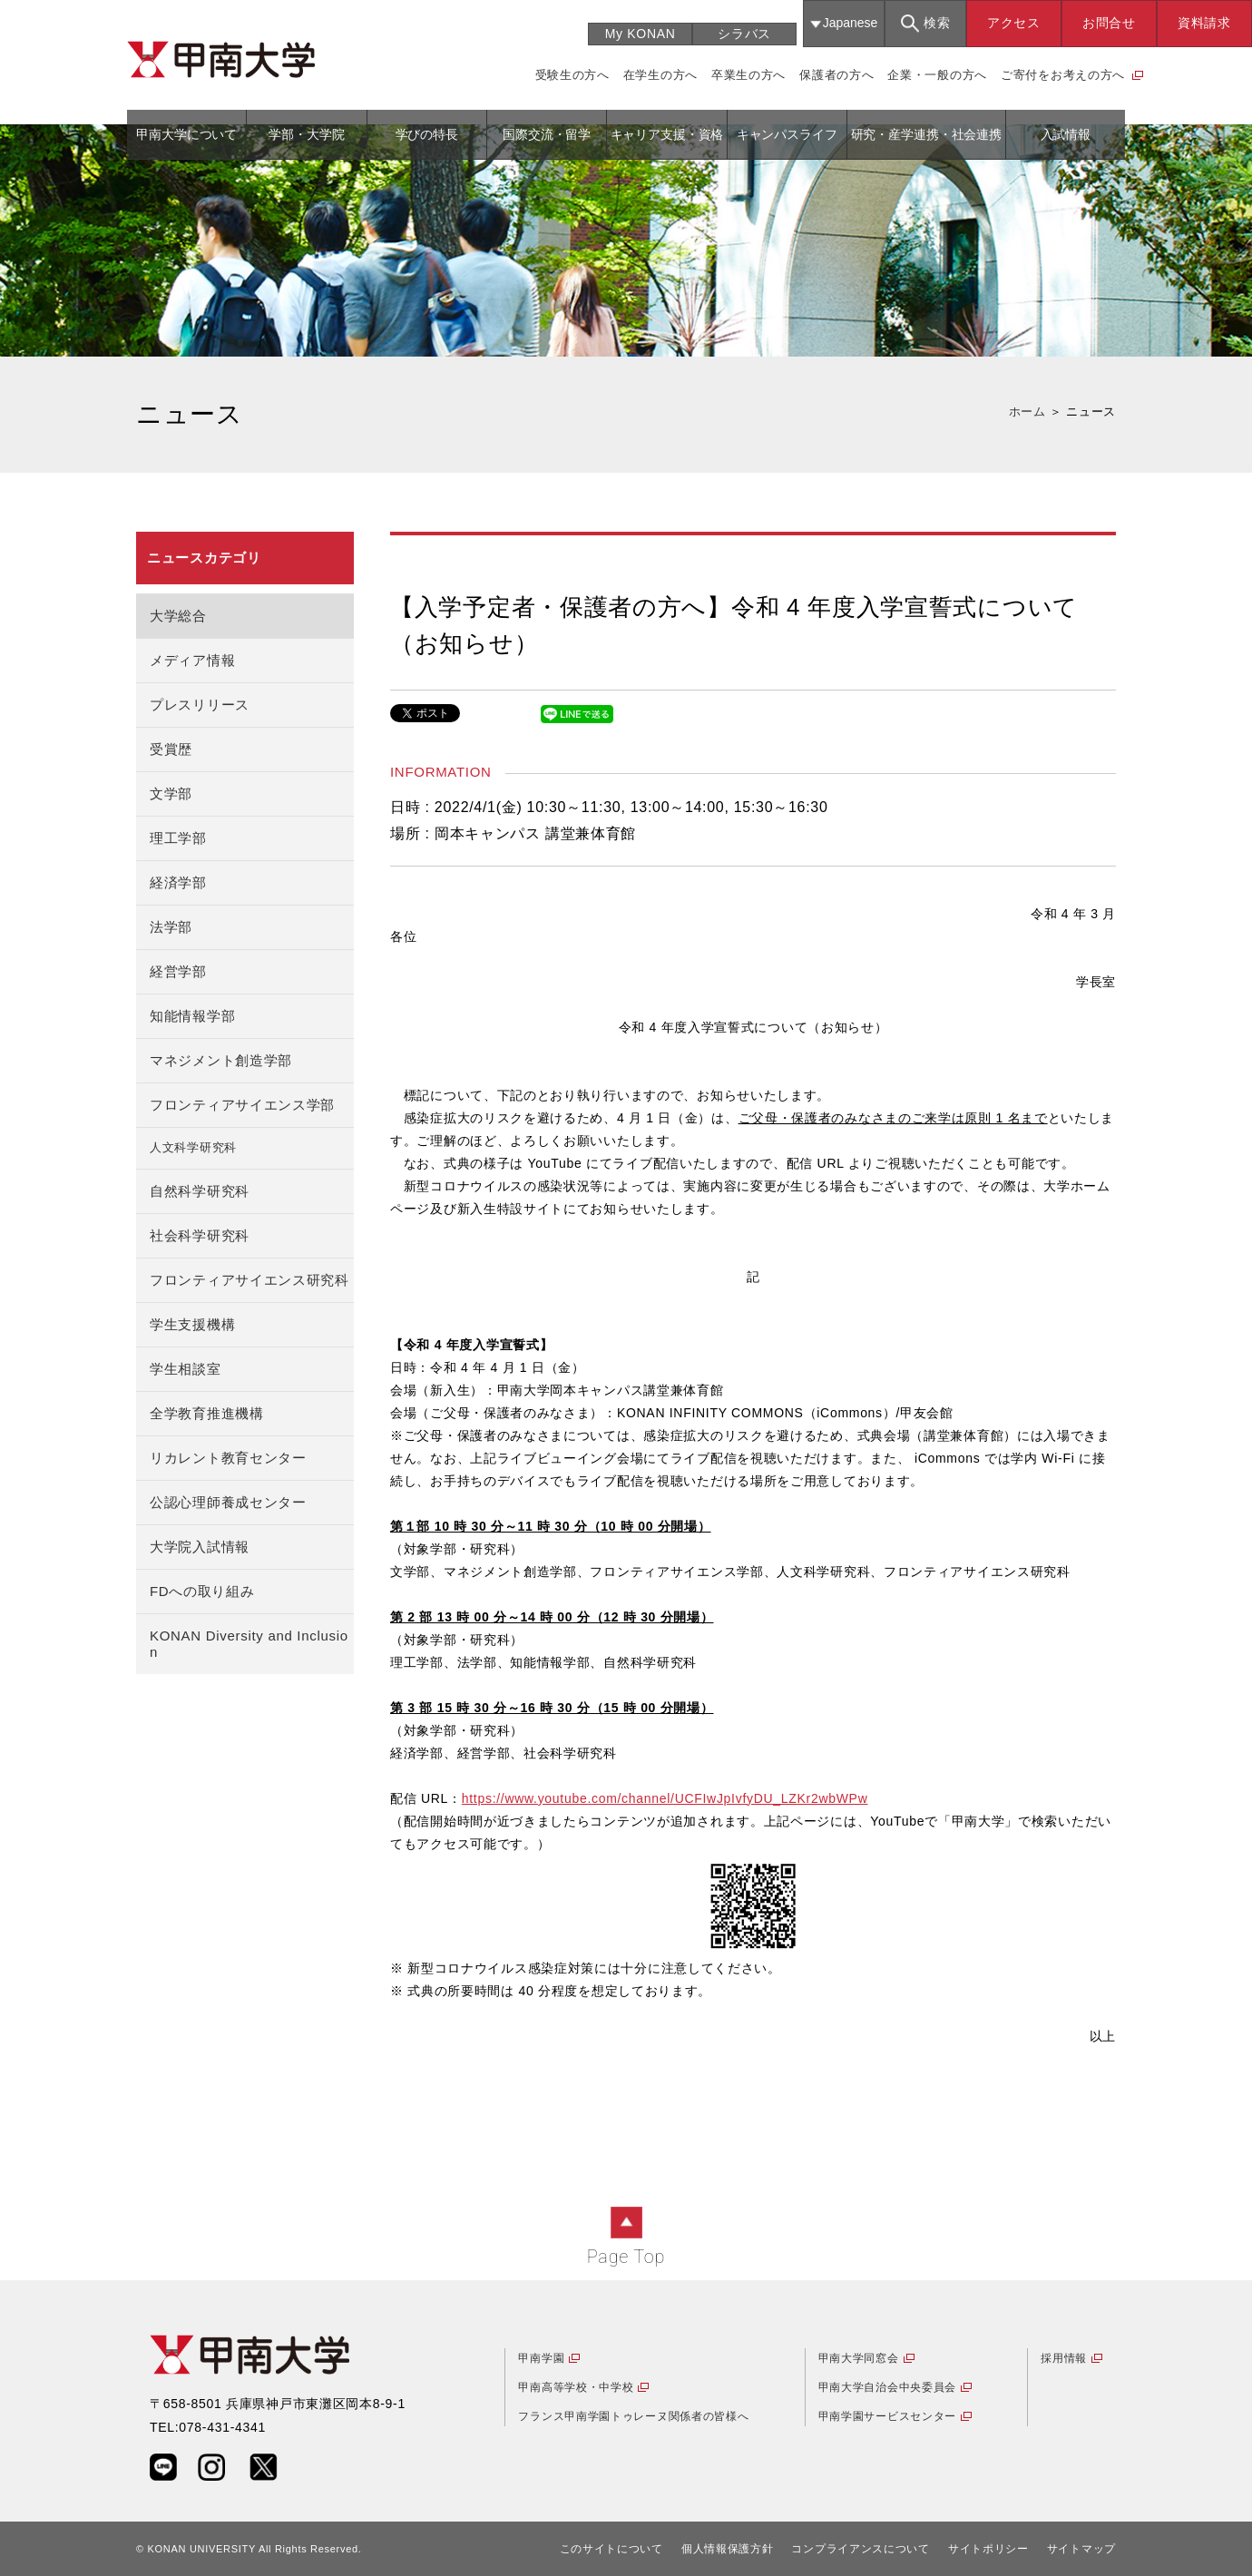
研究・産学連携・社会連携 (926, 134)
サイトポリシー (988, 2548)
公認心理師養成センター (228, 1502)
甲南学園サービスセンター (887, 2416)
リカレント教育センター (228, 1457)
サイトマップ (1081, 2548)
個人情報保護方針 (727, 2548)
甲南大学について (186, 134)
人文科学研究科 (193, 1147)
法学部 (171, 927)
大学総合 (178, 615)
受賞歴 (171, 749)
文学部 (171, 793)
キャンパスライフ (787, 134)
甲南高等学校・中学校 (575, 2387)
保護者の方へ (836, 75)
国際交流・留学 (547, 134)
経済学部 (178, 882)
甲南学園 (541, 2358)
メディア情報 (192, 660)
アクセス (1014, 22)
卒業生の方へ (748, 75)
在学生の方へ (660, 75)
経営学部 (178, 971)
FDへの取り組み (202, 1591)
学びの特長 (427, 134)
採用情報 (1064, 2358)
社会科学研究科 (199, 1235)
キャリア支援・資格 (667, 134)
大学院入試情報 (199, 1546)
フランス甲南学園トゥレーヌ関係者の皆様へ (633, 2416)
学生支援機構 (192, 1324)
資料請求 (1204, 22)
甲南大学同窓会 (858, 2358)
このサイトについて (611, 2548)
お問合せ (1109, 22)
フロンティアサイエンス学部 (242, 1104)
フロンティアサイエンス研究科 (249, 1280)
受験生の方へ (572, 75)
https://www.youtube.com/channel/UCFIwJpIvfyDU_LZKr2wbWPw (665, 1798)
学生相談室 (185, 1368)
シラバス (744, 33)
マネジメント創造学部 (221, 1060)
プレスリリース (199, 704)
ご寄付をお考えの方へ (1063, 75)
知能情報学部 (192, 1016)
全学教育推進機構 (207, 1413)
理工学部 (178, 838)
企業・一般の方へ (937, 75)
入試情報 (1066, 134)
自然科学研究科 (199, 1191)
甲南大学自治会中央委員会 (887, 2387)
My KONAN (640, 33)
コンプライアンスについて (860, 2548)
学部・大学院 (306, 134)
